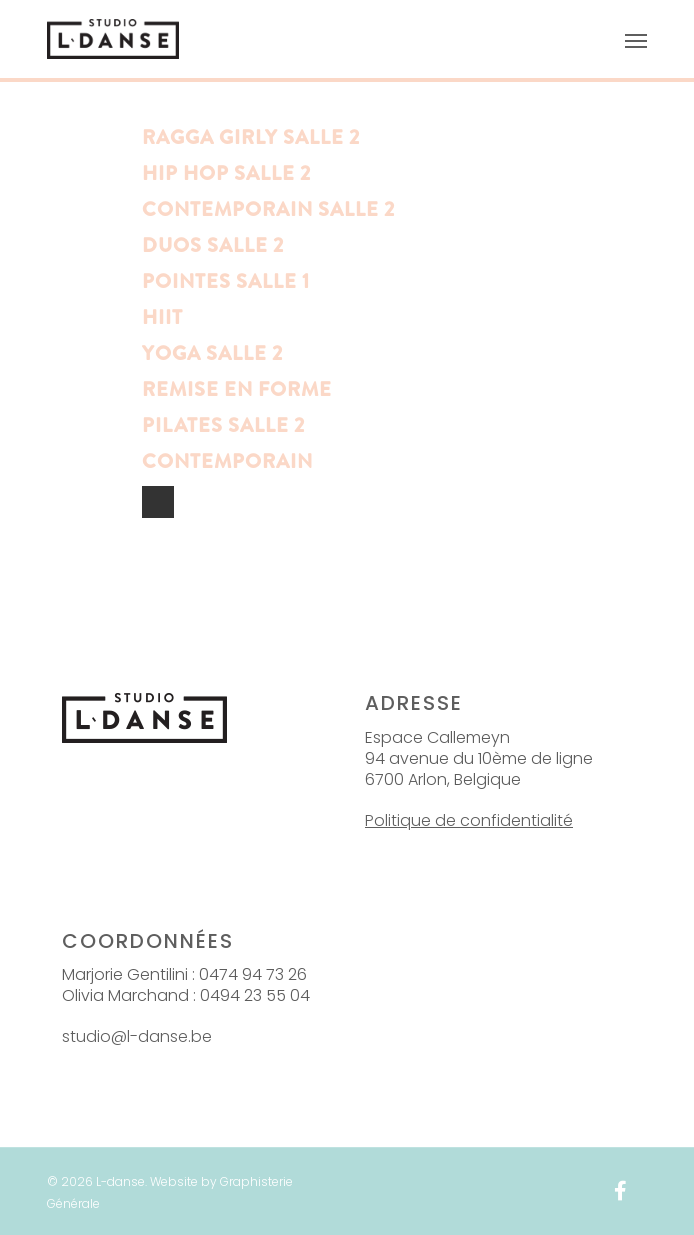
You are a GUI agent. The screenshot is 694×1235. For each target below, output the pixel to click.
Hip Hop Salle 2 (226, 173)
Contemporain (227, 461)
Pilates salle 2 (223, 425)
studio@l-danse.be (137, 1036)
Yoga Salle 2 (212, 353)
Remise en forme (237, 389)
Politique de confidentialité (469, 820)
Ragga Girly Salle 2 (251, 137)
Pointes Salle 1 (226, 281)
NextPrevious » (158, 502)
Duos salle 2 (213, 245)
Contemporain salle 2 (268, 209)
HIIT (162, 317)
